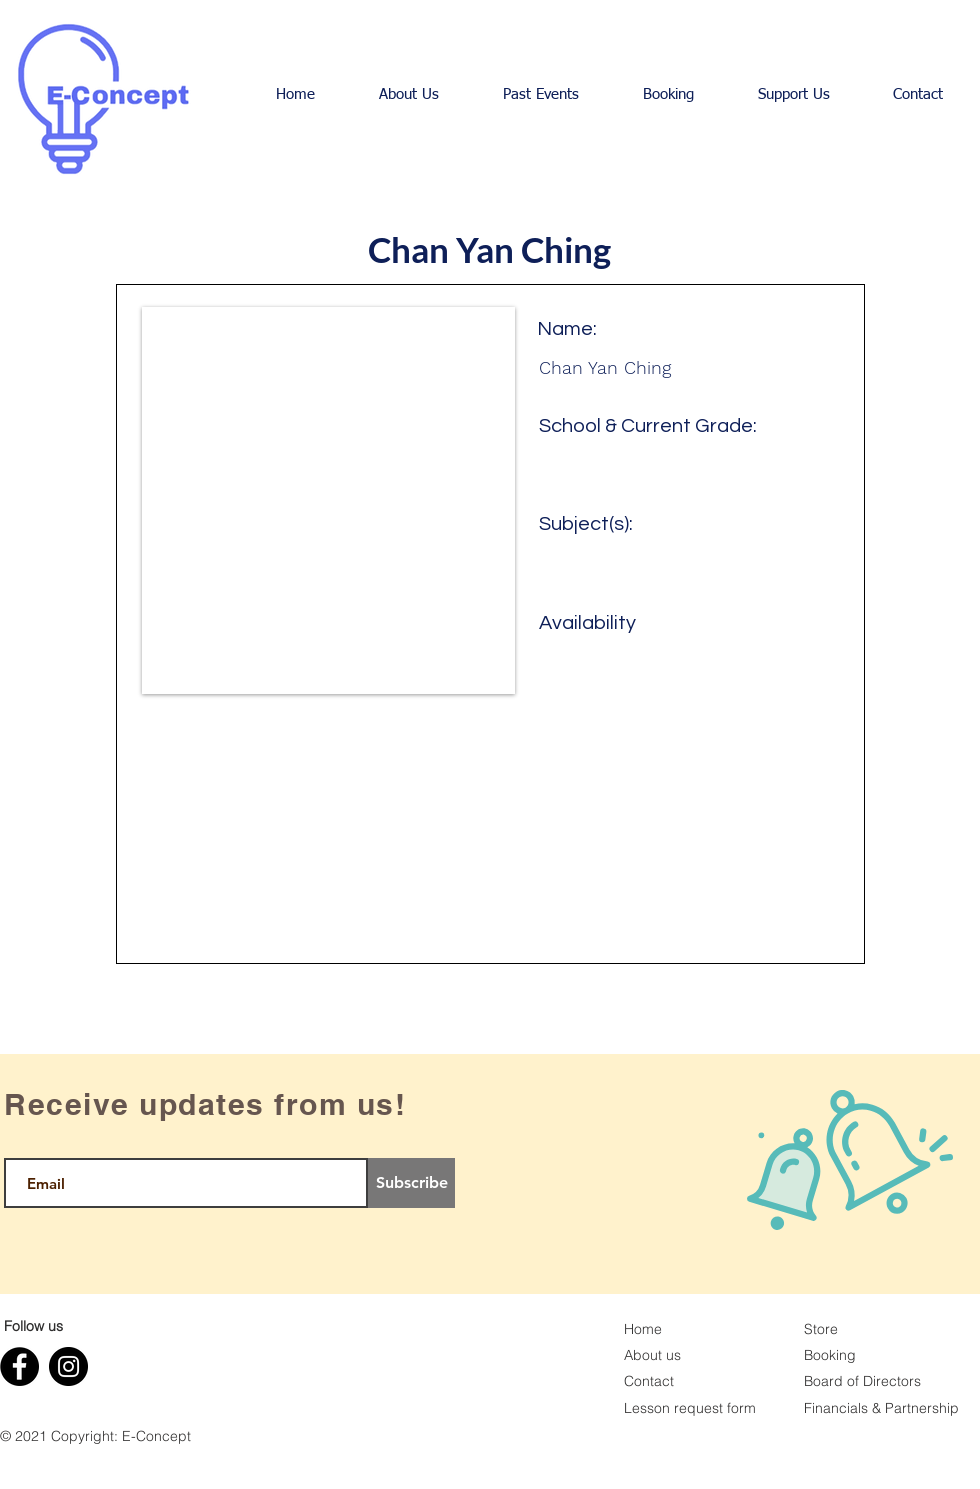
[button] (409, 95)
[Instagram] (68, 1366)
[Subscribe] (411, 1183)
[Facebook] (19, 1366)
